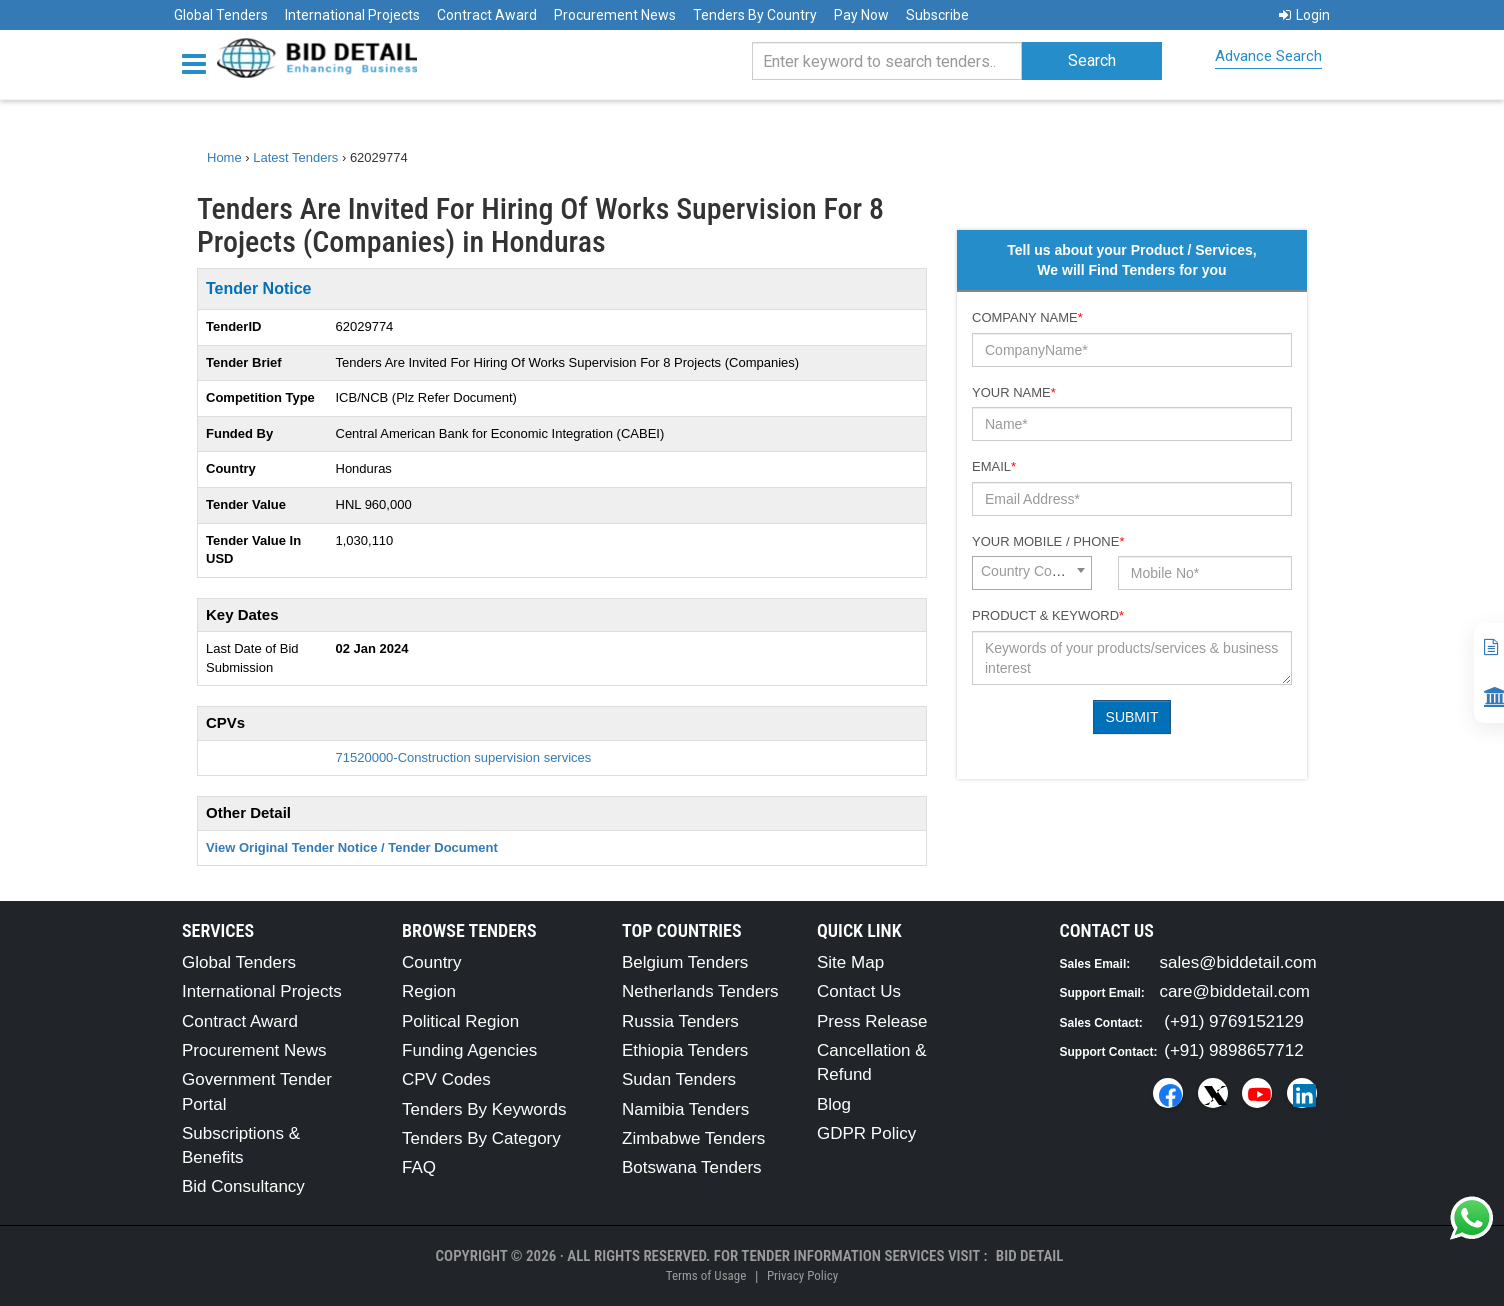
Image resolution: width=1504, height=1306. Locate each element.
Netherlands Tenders (700, 991)
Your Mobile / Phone (1048, 541)
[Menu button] (199, 62)
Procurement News (615, 15)
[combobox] (1032, 573)
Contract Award (487, 15)
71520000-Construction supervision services (464, 757)
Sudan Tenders (679, 1079)
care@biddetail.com (1235, 991)
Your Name (1014, 392)
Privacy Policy (802, 1275)
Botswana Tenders (692, 1167)
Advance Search (1268, 56)
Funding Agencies (469, 1050)
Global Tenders (221, 15)
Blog (834, 1104)
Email (994, 466)
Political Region (460, 1021)
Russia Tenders (680, 1021)
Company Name (1027, 317)
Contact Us (859, 991)
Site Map (850, 962)
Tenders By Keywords (484, 1109)
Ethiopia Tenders (685, 1050)
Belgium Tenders (685, 962)
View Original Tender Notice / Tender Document (352, 847)
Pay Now (861, 15)
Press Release (872, 1021)
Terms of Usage (706, 1275)
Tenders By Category (481, 1138)
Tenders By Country (755, 15)
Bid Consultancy (243, 1186)
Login (1304, 15)
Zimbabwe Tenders (693, 1138)
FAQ (419, 1167)
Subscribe (937, 15)
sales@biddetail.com (1238, 962)
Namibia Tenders (685, 1109)
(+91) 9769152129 (1233, 1021)
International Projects (352, 15)
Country (432, 962)
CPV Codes (446, 1079)
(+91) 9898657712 (1233, 1050)
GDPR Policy (866, 1133)
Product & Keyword (1048, 615)
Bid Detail (1030, 1256)
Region (429, 991)
